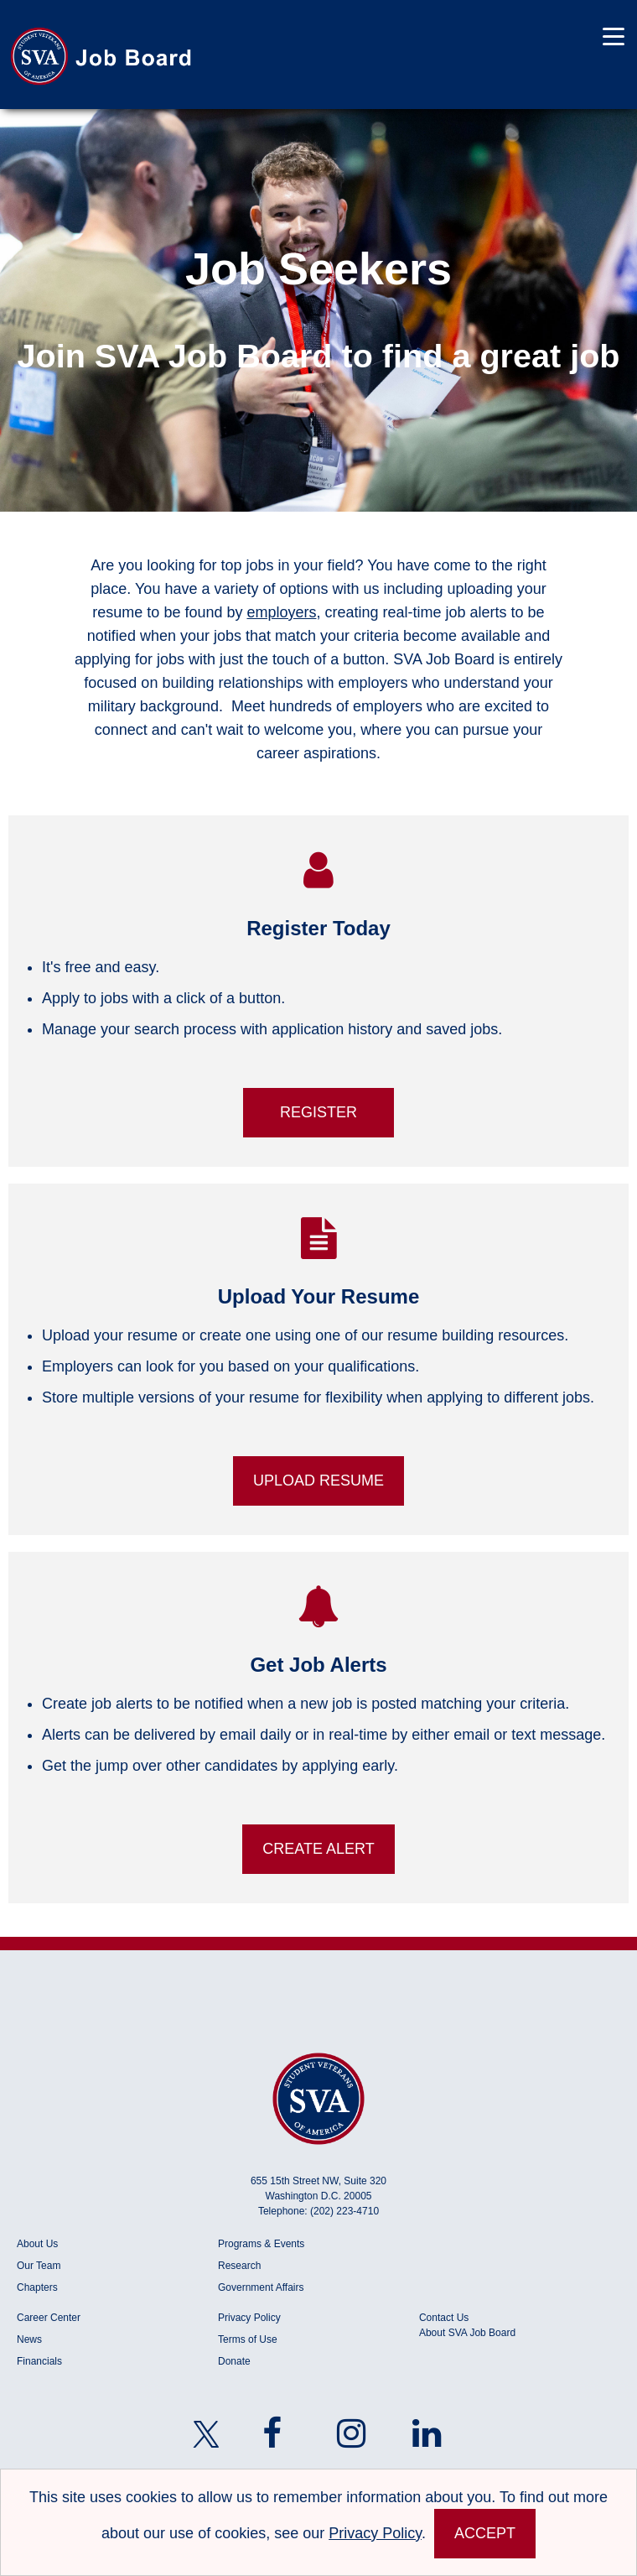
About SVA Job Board (467, 2333)
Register (318, 1112)
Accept (484, 2533)
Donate (234, 2361)
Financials (39, 2361)
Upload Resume (318, 1480)
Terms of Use (247, 2339)
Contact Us (444, 2318)
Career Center (48, 2318)
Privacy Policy (249, 2318)
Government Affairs (261, 2287)
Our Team (38, 2266)
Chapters (37, 2287)
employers (281, 612)
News (29, 2339)
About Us (37, 2244)
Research (239, 2266)
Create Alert (318, 1848)
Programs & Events (261, 2244)
